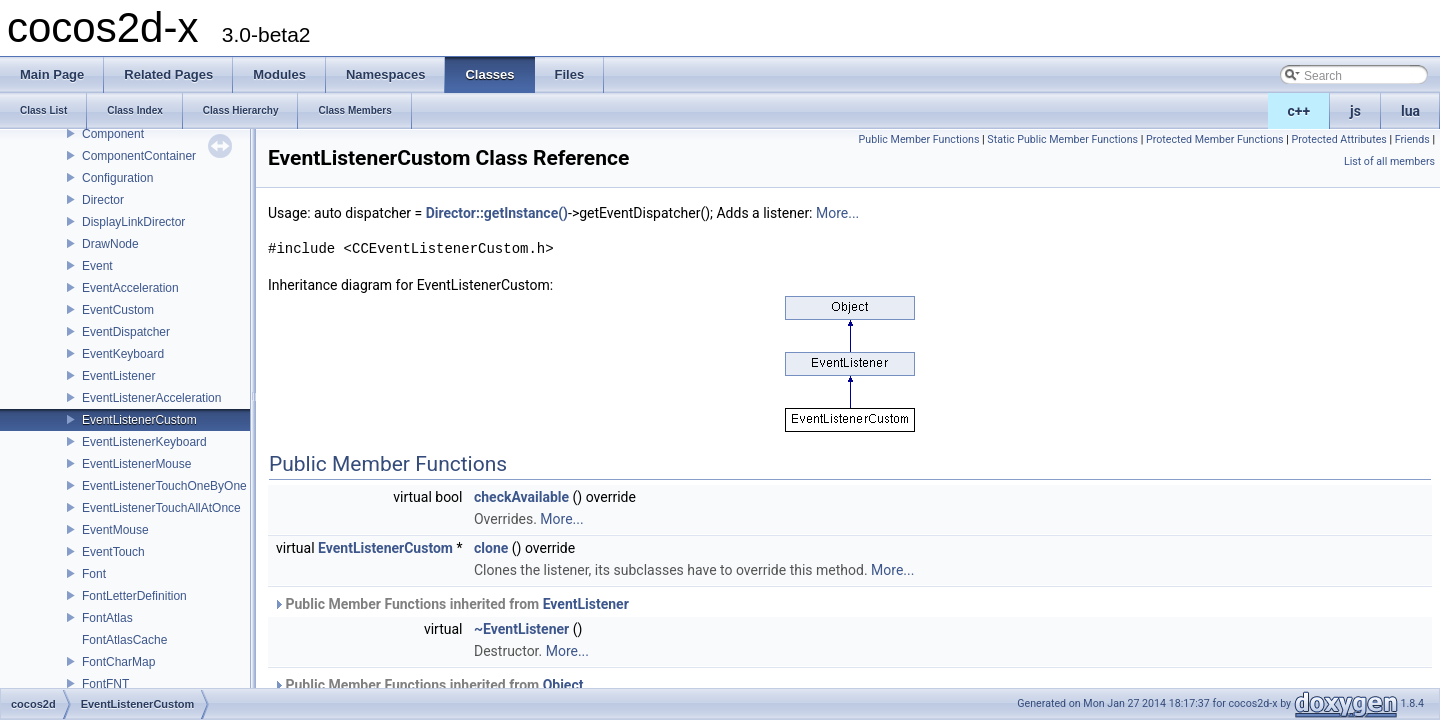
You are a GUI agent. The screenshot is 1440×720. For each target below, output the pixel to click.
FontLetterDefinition (134, 596)
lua (1410, 111)
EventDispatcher (126, 332)
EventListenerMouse (136, 464)
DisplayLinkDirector (133, 222)
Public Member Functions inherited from (451, 604)
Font (94, 574)
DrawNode (110, 244)
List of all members (1389, 161)
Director (103, 200)
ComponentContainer (139, 156)
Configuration (117, 178)
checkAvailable (521, 497)
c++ (1299, 111)
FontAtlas (107, 618)
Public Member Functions (919, 139)
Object (563, 685)
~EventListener (521, 629)
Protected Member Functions (1215, 139)
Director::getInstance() (497, 213)
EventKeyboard (123, 354)
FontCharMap (118, 662)
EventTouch (113, 552)
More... (837, 213)
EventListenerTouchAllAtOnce (161, 508)
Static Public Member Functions (1062, 139)
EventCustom (118, 310)
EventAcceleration (130, 288)
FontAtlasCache (124, 640)
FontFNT (105, 684)
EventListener (118, 376)
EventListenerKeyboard (144, 442)
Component (113, 134)
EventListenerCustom (139, 420)
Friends (1412, 139)
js (1355, 111)
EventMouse (115, 530)
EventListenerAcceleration (151, 398)
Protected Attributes (1338, 139)
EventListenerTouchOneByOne (164, 486)
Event (97, 266)
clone (491, 548)
